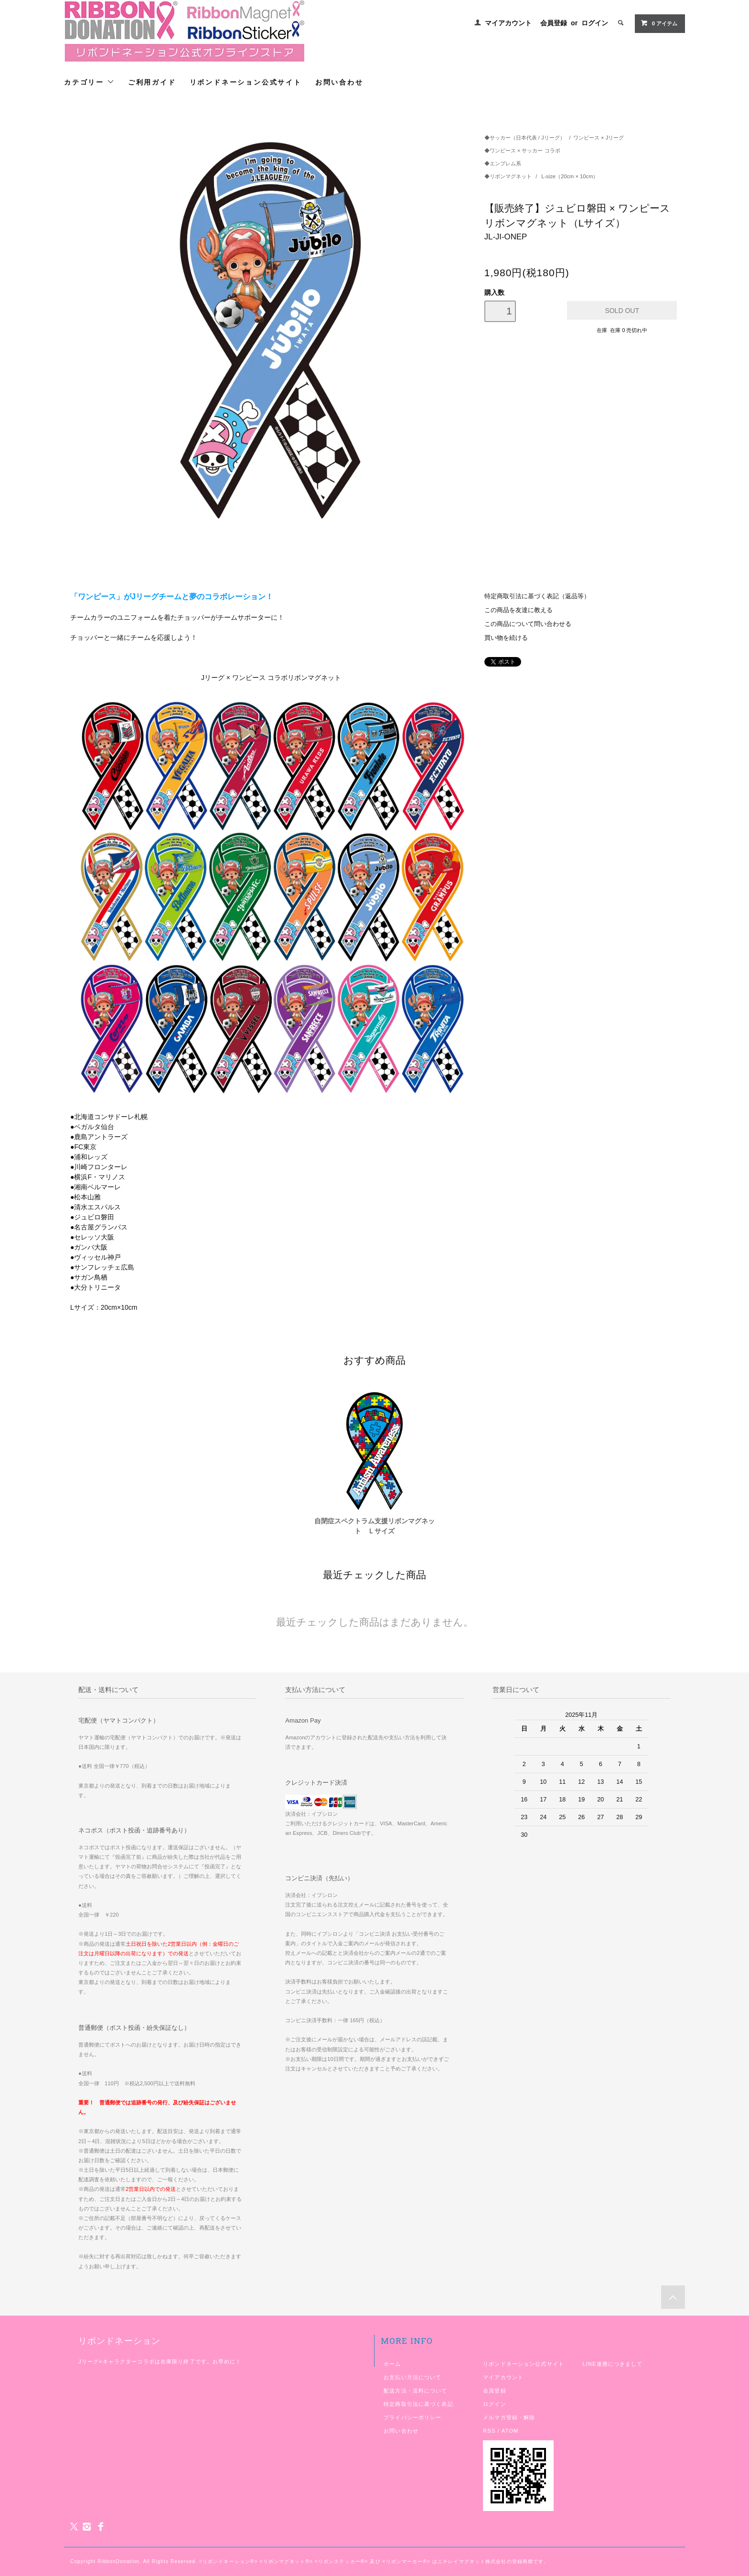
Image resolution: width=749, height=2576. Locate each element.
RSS (489, 2431)
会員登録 (553, 23)
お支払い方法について (412, 2377)
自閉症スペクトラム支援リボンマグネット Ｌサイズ (374, 1526)
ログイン (594, 23)
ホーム (392, 2364)
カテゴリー (89, 81)
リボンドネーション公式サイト (246, 81)
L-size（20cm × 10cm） (569, 176)
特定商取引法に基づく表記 (418, 2404)
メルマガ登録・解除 (509, 2417)
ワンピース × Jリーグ (598, 137)
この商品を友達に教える (518, 610)
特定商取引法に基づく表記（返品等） (537, 596)
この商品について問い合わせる (527, 624)
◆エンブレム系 (502, 163)
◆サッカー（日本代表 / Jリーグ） (524, 137)
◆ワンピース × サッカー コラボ (522, 150)
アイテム (659, 23)
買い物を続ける (506, 638)
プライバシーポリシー (412, 2417)
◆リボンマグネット (508, 176)
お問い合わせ (339, 81)
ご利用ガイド (152, 81)
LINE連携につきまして (612, 2364)
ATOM (510, 2431)
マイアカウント (508, 23)
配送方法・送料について (415, 2390)
